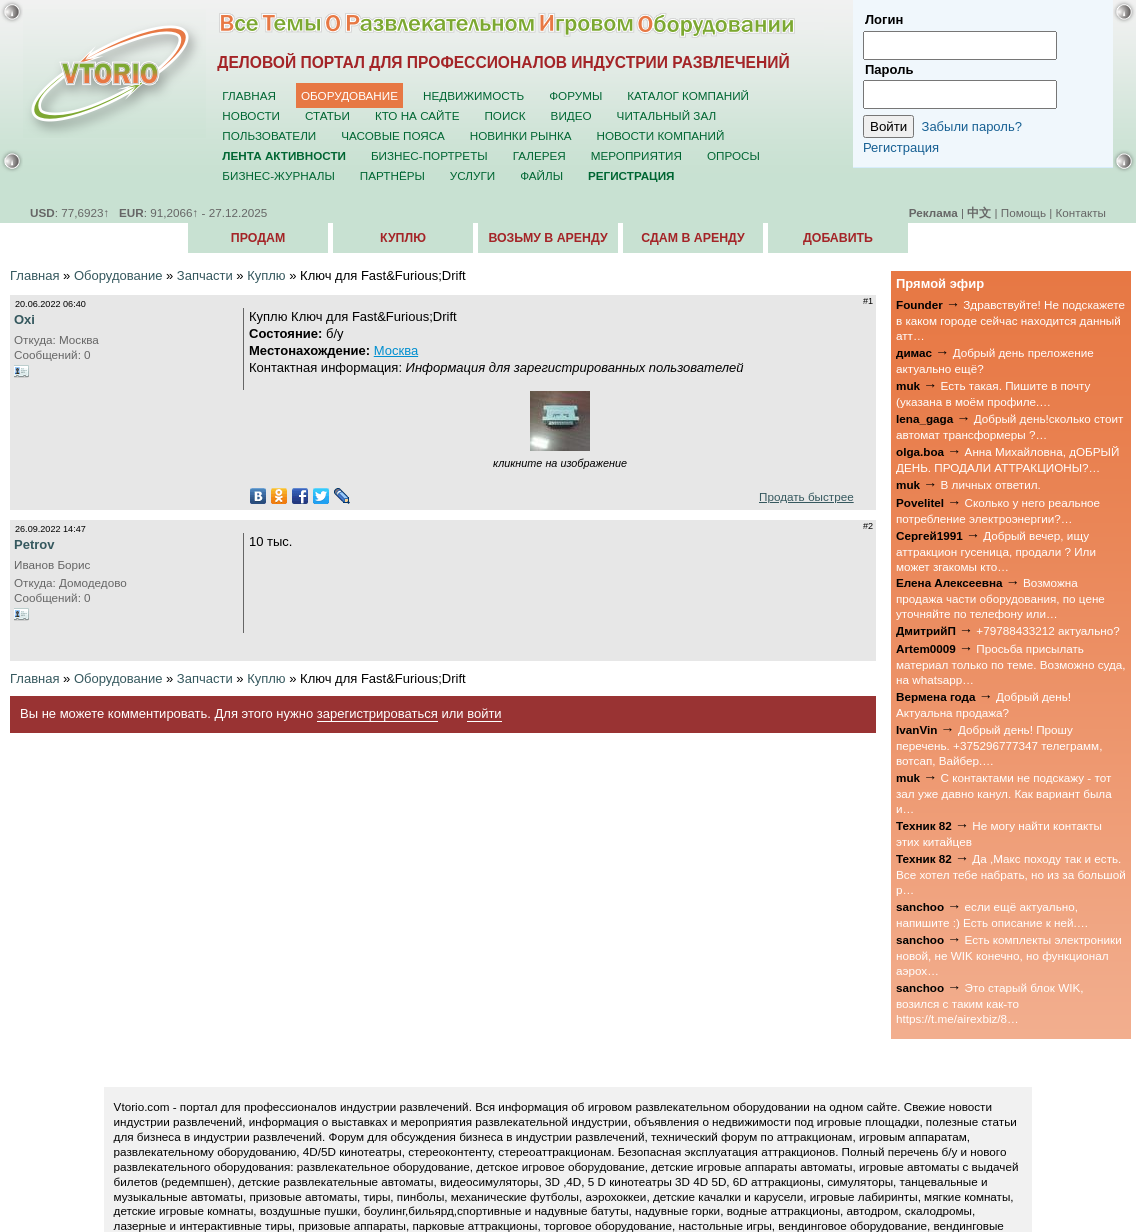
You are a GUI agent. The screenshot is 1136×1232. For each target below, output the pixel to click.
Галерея (539, 155)
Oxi (24, 319)
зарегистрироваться (377, 713)
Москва (396, 350)
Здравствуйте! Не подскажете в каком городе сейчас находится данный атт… (1010, 320)
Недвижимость (473, 95)
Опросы (733, 155)
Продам (258, 238)
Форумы (575, 95)
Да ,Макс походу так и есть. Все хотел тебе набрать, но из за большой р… (1011, 874)
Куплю (403, 238)
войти (484, 713)
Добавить (838, 238)
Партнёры (392, 175)
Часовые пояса (392, 135)
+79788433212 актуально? (1047, 630)
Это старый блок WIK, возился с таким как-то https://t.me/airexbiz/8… (990, 1003)
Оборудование (349, 95)
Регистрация (901, 147)
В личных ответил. (991, 484)
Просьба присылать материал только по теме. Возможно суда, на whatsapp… (1011, 664)
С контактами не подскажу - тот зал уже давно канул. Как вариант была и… (1004, 793)
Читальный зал (667, 115)
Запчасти (205, 275)
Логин (884, 19)
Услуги (472, 175)
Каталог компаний (688, 95)
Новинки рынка (521, 135)
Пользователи (269, 135)
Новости (251, 115)
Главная (249, 95)
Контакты (1081, 212)
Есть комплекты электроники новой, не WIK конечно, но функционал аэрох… (1009, 955)
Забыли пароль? (972, 126)
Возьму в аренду (547, 238)
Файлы (541, 175)
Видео (571, 115)
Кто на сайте (417, 115)
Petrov (34, 544)
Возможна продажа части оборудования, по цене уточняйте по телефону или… (1000, 598)
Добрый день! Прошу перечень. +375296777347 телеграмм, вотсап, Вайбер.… (999, 745)
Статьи (327, 115)
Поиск (504, 115)
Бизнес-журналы (278, 175)
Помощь (1023, 212)
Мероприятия (636, 155)
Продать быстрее (806, 496)
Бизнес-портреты (429, 155)
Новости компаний (661, 135)
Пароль (889, 69)
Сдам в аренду (692, 238)
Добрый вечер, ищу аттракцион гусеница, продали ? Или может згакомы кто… (996, 551)
